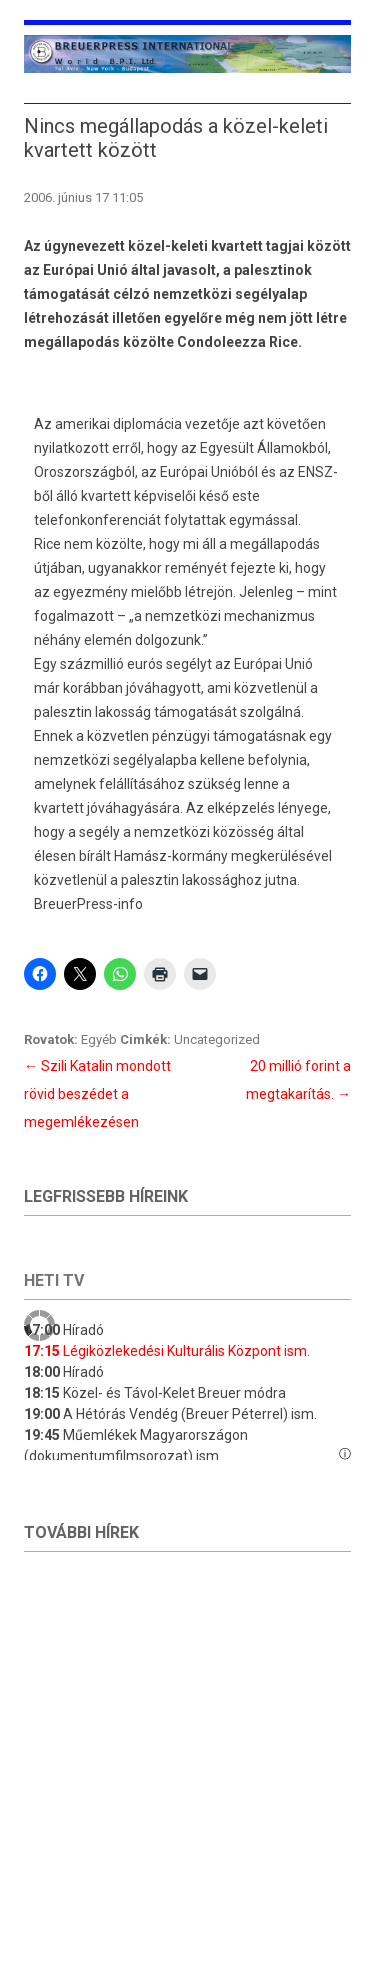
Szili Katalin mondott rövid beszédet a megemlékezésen (97, 1094)
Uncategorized (217, 1039)
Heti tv (54, 1280)
